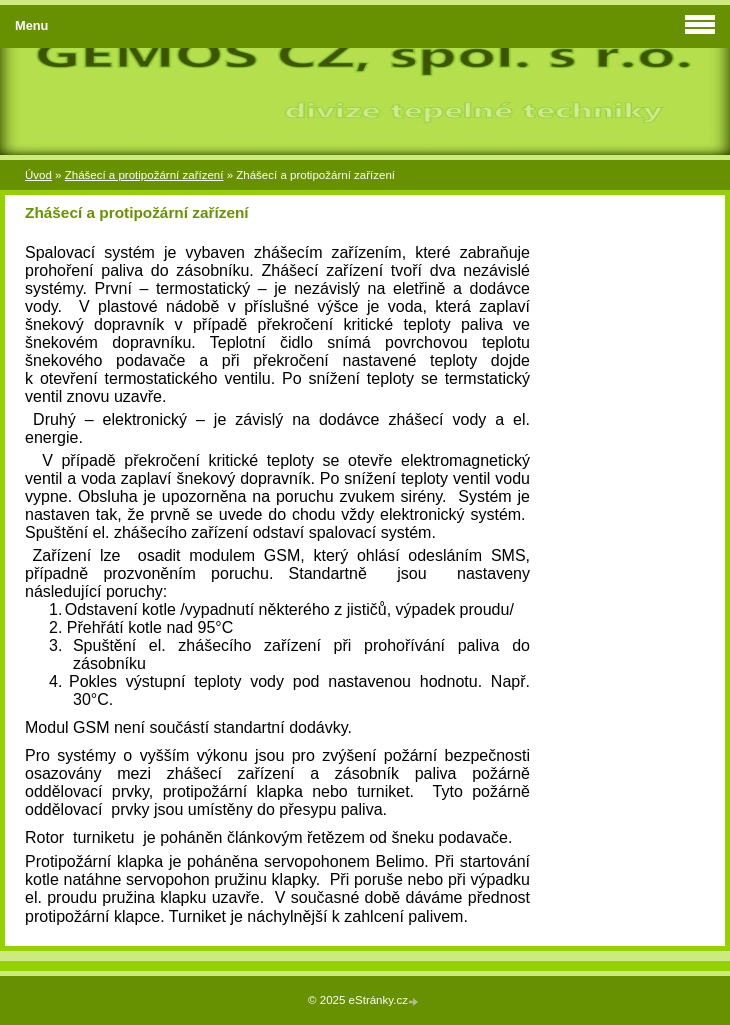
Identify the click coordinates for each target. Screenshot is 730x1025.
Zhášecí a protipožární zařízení (144, 175)
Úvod (38, 175)
